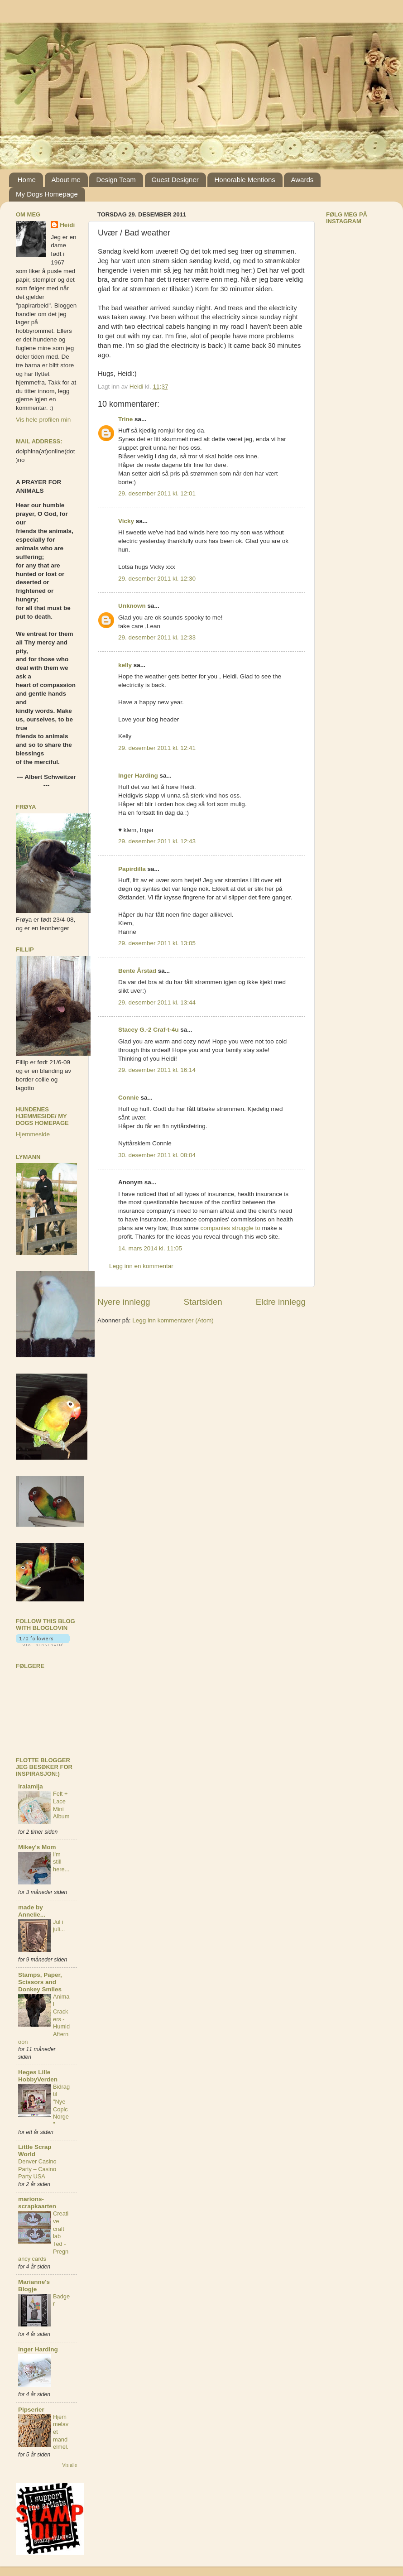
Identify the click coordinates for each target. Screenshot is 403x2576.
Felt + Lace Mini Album (61, 1805)
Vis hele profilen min (43, 419)
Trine (125, 419)
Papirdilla (132, 868)
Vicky (126, 521)
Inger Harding (139, 775)
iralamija (30, 1786)
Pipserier (31, 2409)
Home (27, 179)
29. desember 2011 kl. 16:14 (157, 1070)
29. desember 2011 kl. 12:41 (157, 748)
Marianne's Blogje (34, 2285)
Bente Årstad (137, 970)
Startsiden (203, 1302)
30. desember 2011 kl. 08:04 (157, 1155)
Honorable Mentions (244, 179)
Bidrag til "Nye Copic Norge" (61, 2105)
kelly (125, 665)
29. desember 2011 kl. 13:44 (157, 1002)
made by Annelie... (31, 1911)
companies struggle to (230, 1228)
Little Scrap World (35, 2150)
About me (66, 179)
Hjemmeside (33, 1134)
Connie (128, 1097)
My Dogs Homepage (47, 194)
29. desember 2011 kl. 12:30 (157, 578)
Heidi (67, 224)
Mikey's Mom (37, 1847)
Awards (302, 179)
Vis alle (69, 2465)
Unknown (132, 605)
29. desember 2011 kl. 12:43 (157, 841)
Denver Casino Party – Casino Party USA (37, 2169)
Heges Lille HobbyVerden (38, 2076)
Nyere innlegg (123, 1302)
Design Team (115, 179)
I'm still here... (61, 1862)
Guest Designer (175, 179)
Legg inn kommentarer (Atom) (172, 1320)
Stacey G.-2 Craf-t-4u (148, 1029)
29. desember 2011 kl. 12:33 (157, 637)
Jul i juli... (59, 1925)
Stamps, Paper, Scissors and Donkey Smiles (40, 1982)
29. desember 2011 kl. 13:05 (157, 943)
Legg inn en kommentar (141, 1266)
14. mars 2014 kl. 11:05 (150, 1248)
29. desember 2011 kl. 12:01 (157, 493)
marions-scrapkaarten (37, 2203)
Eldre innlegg (281, 1302)
